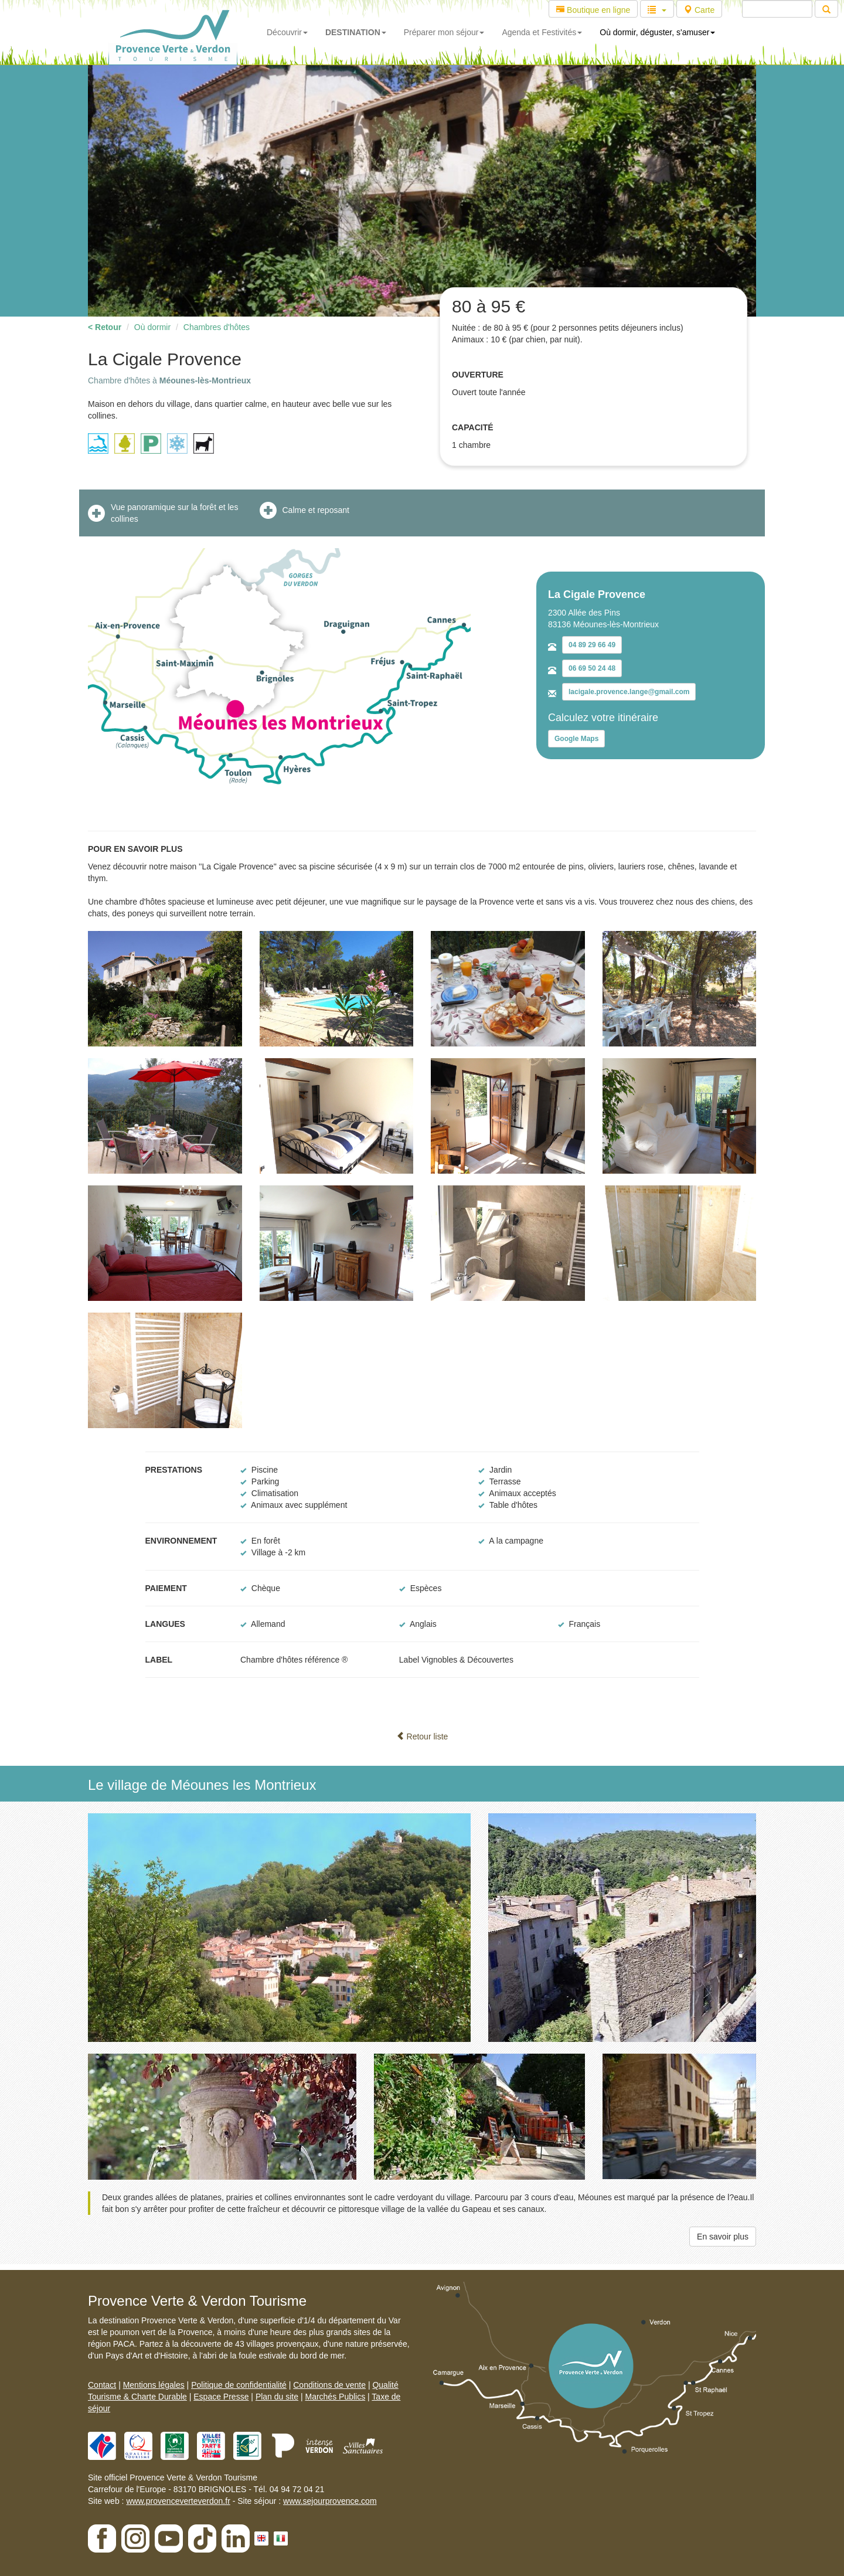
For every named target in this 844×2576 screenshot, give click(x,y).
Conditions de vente (329, 2385)
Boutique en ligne (593, 10)
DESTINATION (355, 32)
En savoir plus (722, 2236)
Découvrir (287, 32)
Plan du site (277, 2396)
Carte (699, 10)
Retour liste (422, 1736)
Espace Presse (221, 2396)
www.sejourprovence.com (330, 2501)
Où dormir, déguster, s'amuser (657, 32)
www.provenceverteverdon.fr (178, 2501)
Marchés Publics (335, 2396)
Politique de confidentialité (239, 2385)
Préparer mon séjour (444, 32)
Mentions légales (154, 2385)
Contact (102, 2385)
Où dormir (152, 327)
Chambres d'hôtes (216, 327)
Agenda (542, 32)
